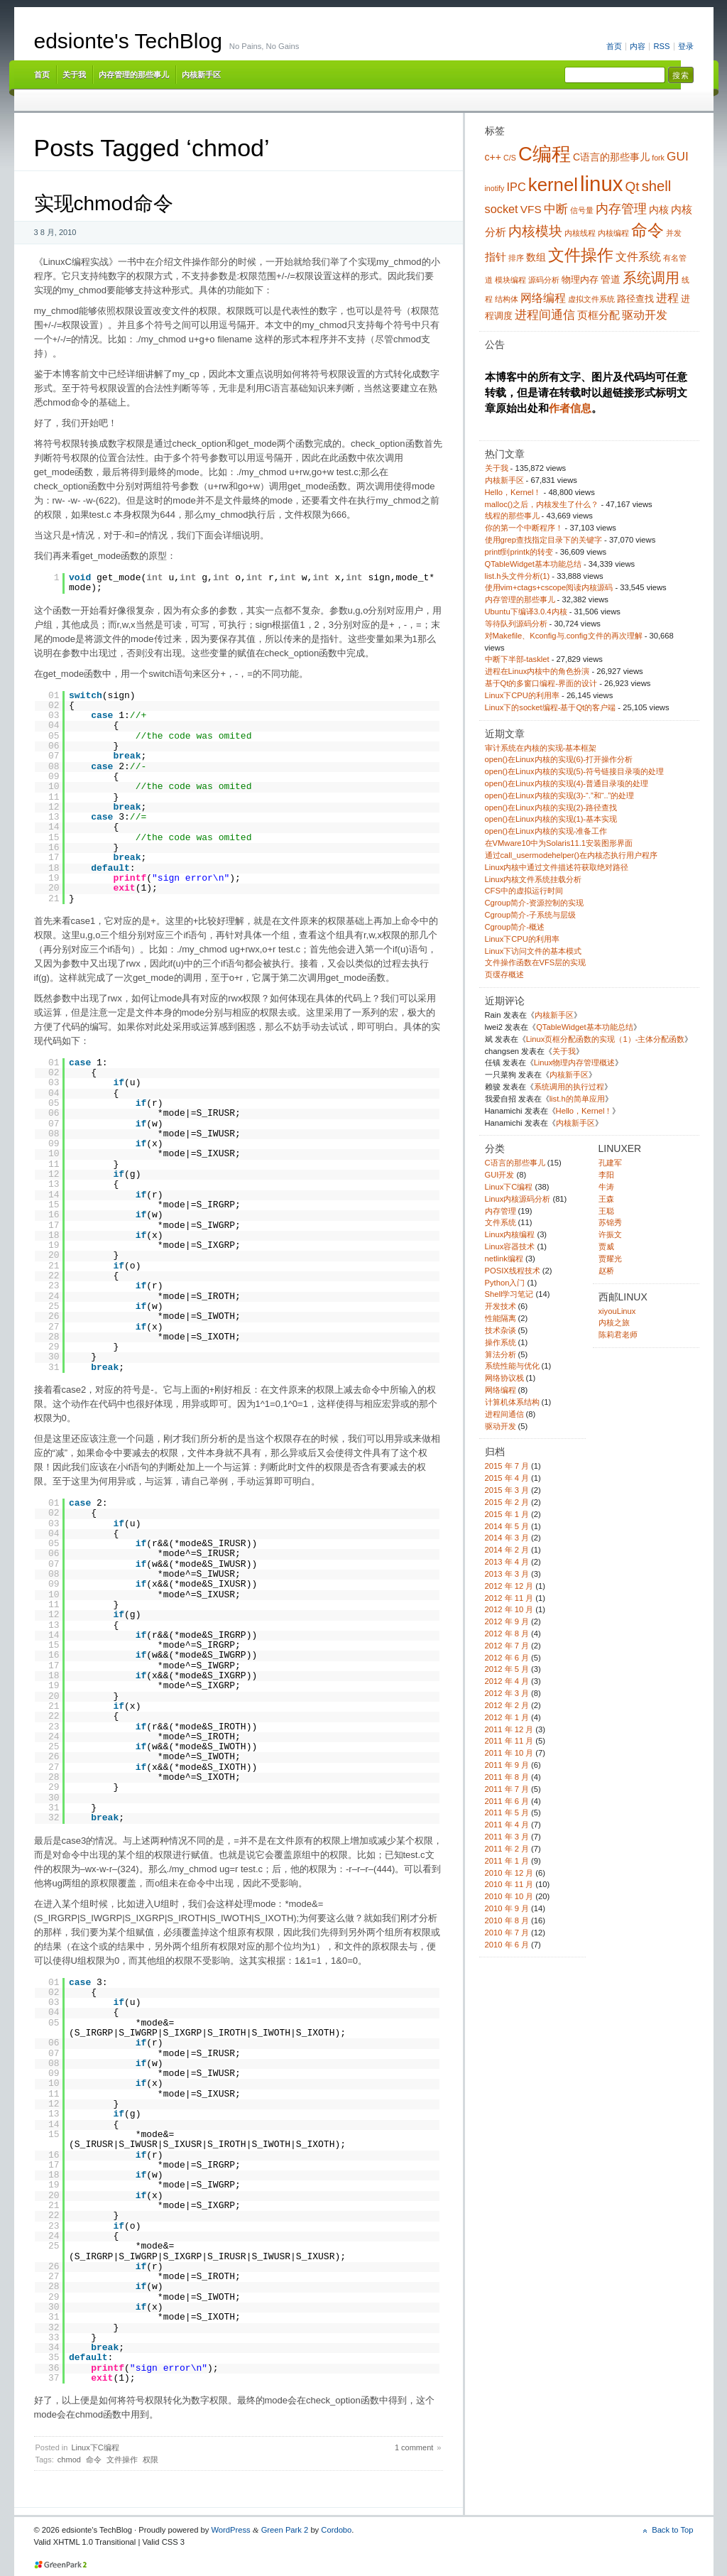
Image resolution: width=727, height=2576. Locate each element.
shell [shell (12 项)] (657, 186)
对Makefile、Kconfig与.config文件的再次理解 (564, 635)
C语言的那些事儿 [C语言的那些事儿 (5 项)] (611, 157)
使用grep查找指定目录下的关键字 (543, 540)
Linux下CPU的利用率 (522, 695)
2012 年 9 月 (507, 1621)
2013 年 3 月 (507, 1574)
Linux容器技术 (510, 1246)
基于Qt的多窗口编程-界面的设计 (541, 683)
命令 (94, 2459)
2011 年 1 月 (507, 1861)
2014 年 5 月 (507, 1526)
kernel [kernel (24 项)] (553, 185)
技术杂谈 (500, 1330)
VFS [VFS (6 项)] (531, 209)
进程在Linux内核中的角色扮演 (537, 671)
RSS (661, 46)
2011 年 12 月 (509, 1729)
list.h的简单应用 (577, 1098)
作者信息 (570, 408)
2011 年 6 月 (507, 1801)
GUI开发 (500, 1174)
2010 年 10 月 (509, 1896)
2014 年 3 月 (507, 1537)
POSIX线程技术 (512, 1270)
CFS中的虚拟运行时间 (524, 890)
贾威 (606, 1246)
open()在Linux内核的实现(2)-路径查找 (551, 807)
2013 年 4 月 (507, 1562)
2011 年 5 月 (507, 1812)
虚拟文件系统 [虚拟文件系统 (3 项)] (591, 299)
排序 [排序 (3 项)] (516, 258)
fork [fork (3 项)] (658, 157)
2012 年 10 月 (509, 1609)
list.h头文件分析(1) (517, 576)
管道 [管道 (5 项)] (611, 279)
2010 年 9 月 (507, 1908)
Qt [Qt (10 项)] (632, 186)
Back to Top (672, 2530)
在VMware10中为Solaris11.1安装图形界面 (559, 843)
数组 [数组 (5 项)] (536, 257)
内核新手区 (201, 74)
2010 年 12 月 (509, 1873)
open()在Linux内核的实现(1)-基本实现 (551, 819)
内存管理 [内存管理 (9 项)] (621, 209)
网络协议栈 (504, 1378)
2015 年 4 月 (507, 1478)
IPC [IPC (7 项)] (515, 186)
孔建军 (610, 1162)
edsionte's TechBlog (128, 41)
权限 (150, 2459)
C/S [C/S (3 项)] (509, 157)
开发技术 (500, 1306)
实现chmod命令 (103, 203)
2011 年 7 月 (507, 1789)
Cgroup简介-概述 (515, 927)
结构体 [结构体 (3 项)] (506, 299)
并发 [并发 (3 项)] (674, 233)
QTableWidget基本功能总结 (533, 564)
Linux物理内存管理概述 (575, 1062)
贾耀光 (610, 1258)
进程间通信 (504, 1414)
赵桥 (606, 1270)
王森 (606, 1199)
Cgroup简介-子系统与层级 (530, 915)
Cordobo (336, 2530)
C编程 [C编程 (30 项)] (544, 154)
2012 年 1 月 (507, 1717)
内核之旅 (614, 1322)
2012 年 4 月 (507, 1681)
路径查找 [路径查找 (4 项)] (635, 299)
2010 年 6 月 (507, 1944)
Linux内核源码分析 (518, 1199)
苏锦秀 (610, 1222)
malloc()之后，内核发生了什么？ (542, 504)
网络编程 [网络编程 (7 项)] (543, 297)
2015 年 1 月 (507, 1514)
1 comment (414, 2447)
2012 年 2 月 (507, 1705)
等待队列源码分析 (516, 623)
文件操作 (122, 2459)
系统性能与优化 (512, 1366)
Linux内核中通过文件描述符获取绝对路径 (557, 867)
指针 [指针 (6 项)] (495, 257)
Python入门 (505, 1282)
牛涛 (606, 1187)
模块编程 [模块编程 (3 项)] (510, 280)
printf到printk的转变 (519, 552)
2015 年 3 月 (507, 1490)
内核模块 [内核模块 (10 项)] (535, 231)
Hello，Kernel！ (513, 492)
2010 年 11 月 (509, 1884)
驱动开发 (500, 1426)
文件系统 (500, 1222)
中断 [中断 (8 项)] (556, 209)
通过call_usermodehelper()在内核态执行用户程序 (571, 855)
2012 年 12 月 (509, 1586)
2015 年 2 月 (507, 1502)
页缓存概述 (504, 974)
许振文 (610, 1234)
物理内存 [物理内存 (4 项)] (580, 280)
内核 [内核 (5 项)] (659, 209)
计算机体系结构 (512, 1402)
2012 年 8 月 (507, 1633)
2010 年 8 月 (507, 1920)
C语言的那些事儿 (515, 1162)
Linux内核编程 (510, 1234)
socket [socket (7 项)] (501, 208)
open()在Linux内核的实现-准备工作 (546, 831)
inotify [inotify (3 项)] (495, 188)
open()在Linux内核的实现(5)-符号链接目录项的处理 (575, 771)
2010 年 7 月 (507, 1932)
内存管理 (500, 1211)
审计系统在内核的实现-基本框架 (541, 748)
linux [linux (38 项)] (601, 183)
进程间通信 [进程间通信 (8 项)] (545, 315)
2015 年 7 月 (507, 1466)
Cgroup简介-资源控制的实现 (534, 902)
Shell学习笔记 (509, 1294)
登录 (686, 46)
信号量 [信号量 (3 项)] (582, 210)
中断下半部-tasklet (517, 659)
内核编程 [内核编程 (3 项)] (613, 233)
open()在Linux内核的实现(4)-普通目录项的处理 (567, 783)
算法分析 (500, 1354)
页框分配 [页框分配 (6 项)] (598, 315)
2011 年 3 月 (507, 1836)
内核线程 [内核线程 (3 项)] (580, 233)
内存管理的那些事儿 (134, 74)
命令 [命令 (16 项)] (647, 230)
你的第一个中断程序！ (524, 527)
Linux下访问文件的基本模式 (533, 951)
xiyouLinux (617, 1311)
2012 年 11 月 (509, 1598)
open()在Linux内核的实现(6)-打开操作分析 (559, 759)
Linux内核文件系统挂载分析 (533, 879)
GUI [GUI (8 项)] (678, 156)
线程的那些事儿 (512, 515)
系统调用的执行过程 (569, 1086)
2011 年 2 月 (507, 1848)
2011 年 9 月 (507, 1765)
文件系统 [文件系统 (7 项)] (638, 256)
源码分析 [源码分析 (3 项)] (543, 280)
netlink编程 (504, 1258)
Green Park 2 (285, 2530)
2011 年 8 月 (507, 1777)
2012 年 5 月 (507, 1669)
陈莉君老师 (618, 1334)
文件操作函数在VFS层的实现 (535, 962)
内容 (637, 46)
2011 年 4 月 (507, 1824)
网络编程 (500, 1390)
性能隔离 (500, 1318)
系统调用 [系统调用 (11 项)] (651, 278)
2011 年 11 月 (509, 1741)
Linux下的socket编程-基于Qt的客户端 (550, 707)
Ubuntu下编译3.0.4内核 (526, 611)
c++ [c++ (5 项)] (493, 157)
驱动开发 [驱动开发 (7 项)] (644, 314)
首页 (614, 46)
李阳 (606, 1174)
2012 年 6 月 (507, 1657)
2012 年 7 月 (507, 1645)
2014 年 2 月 (507, 1549)
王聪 (606, 1211)
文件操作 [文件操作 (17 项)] (580, 255)
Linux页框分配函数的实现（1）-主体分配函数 (605, 1039)
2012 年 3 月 (507, 1693)
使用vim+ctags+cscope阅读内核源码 (549, 587)
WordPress (230, 2530)
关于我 (74, 74)
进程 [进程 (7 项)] (667, 297)
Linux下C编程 (95, 2447)
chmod (69, 2459)
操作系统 (500, 1342)
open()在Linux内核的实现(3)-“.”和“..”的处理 (560, 795)
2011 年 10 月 (509, 1753)
